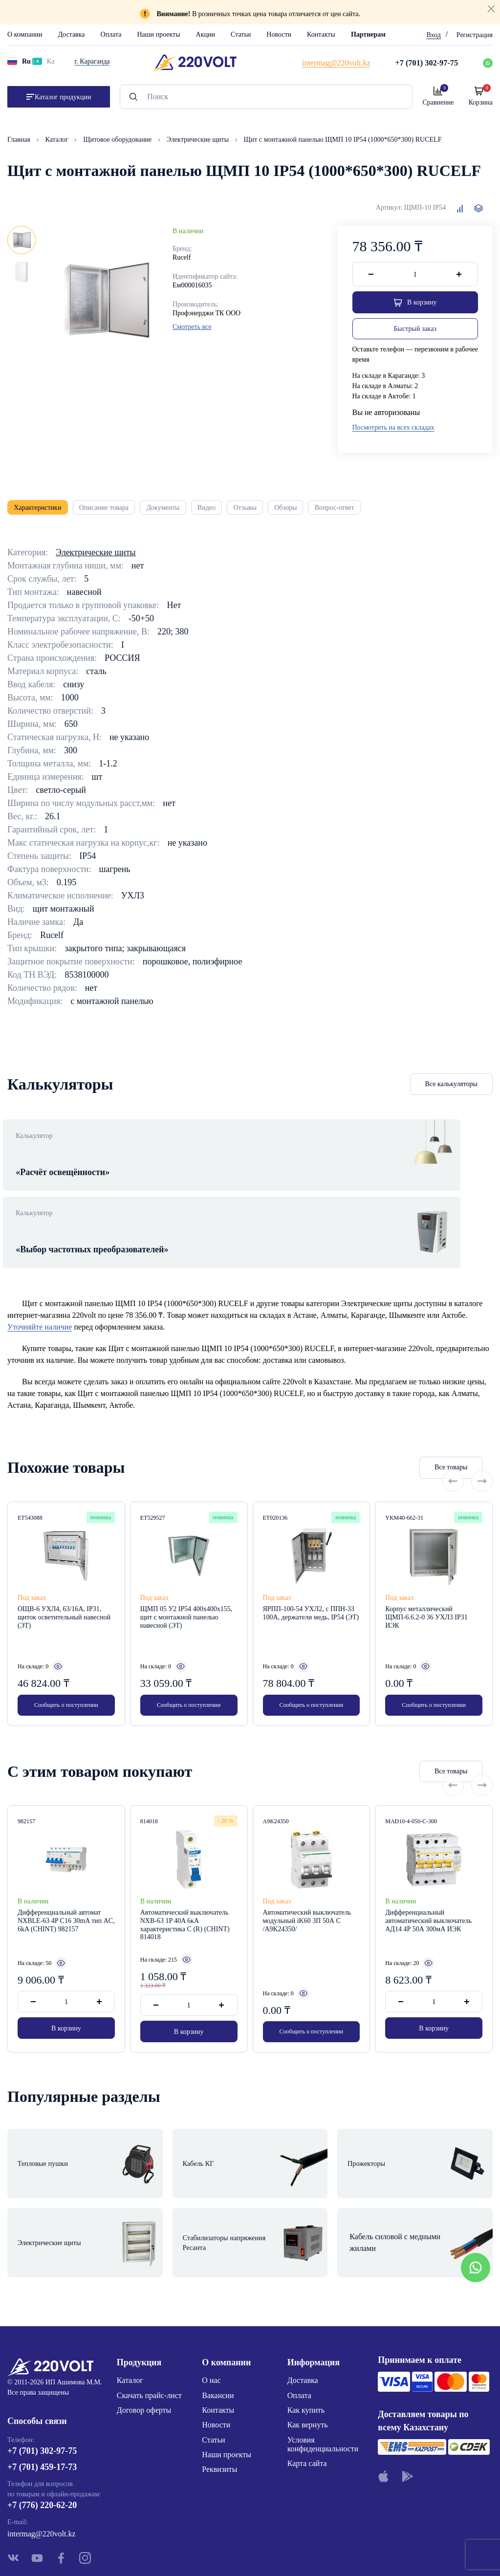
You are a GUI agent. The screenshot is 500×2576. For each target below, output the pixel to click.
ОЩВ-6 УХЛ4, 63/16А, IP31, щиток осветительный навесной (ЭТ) (64, 1586)
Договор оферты (144, 2345)
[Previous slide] (453, 1436)
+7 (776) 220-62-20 (42, 2446)
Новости (278, 34)
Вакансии (218, 2331)
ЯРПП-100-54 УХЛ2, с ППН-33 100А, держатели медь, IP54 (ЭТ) (311, 1582)
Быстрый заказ (415, 331)
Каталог (57, 139)
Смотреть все (192, 326)
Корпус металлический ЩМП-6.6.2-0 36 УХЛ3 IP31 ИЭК (426, 1586)
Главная (19, 139)
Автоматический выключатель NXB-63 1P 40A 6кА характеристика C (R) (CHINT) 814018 (185, 1897)
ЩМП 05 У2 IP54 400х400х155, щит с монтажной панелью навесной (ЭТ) (186, 1586)
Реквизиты (219, 2405)
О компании (24, 34)
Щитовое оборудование (118, 139)
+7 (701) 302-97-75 (42, 2391)
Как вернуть (307, 2361)
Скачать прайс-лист (149, 2331)
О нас (211, 2316)
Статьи (241, 34)
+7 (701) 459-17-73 (42, 2408)
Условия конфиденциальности (323, 2379)
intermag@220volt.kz (41, 2474)
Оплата (111, 34)
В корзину (66, 2004)
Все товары (392, 1437)
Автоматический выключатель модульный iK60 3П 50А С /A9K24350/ (307, 1893)
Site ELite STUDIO (310, 2553)
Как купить (306, 2345)
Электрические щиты (199, 139)
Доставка (71, 34)
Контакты (321, 34)
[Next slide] (482, 1436)
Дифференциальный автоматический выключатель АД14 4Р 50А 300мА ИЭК (428, 1893)
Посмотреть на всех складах (393, 430)
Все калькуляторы (451, 1092)
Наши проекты (158, 34)
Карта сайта (307, 2399)
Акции (205, 34)
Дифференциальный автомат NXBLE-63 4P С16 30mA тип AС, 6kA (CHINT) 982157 (66, 1893)
